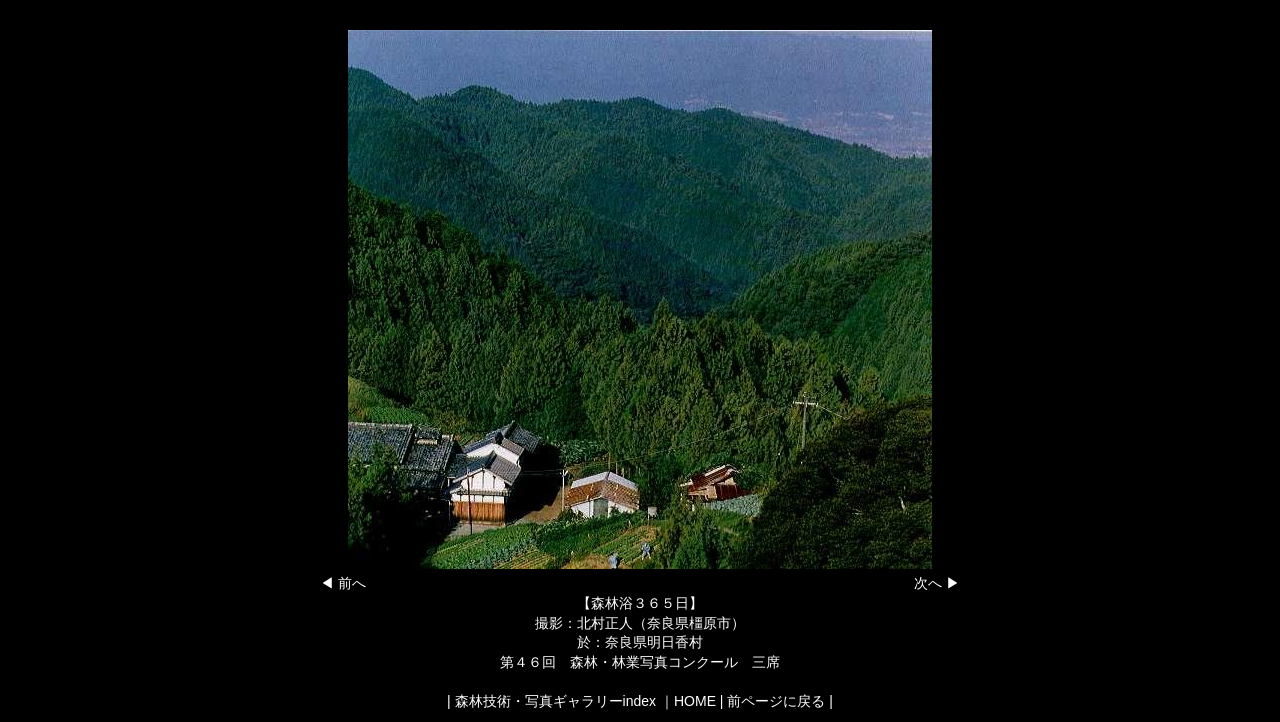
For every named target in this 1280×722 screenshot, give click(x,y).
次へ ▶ (937, 583)
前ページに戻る (776, 701)
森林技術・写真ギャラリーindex (555, 701)
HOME (695, 701)
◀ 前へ (343, 583)
